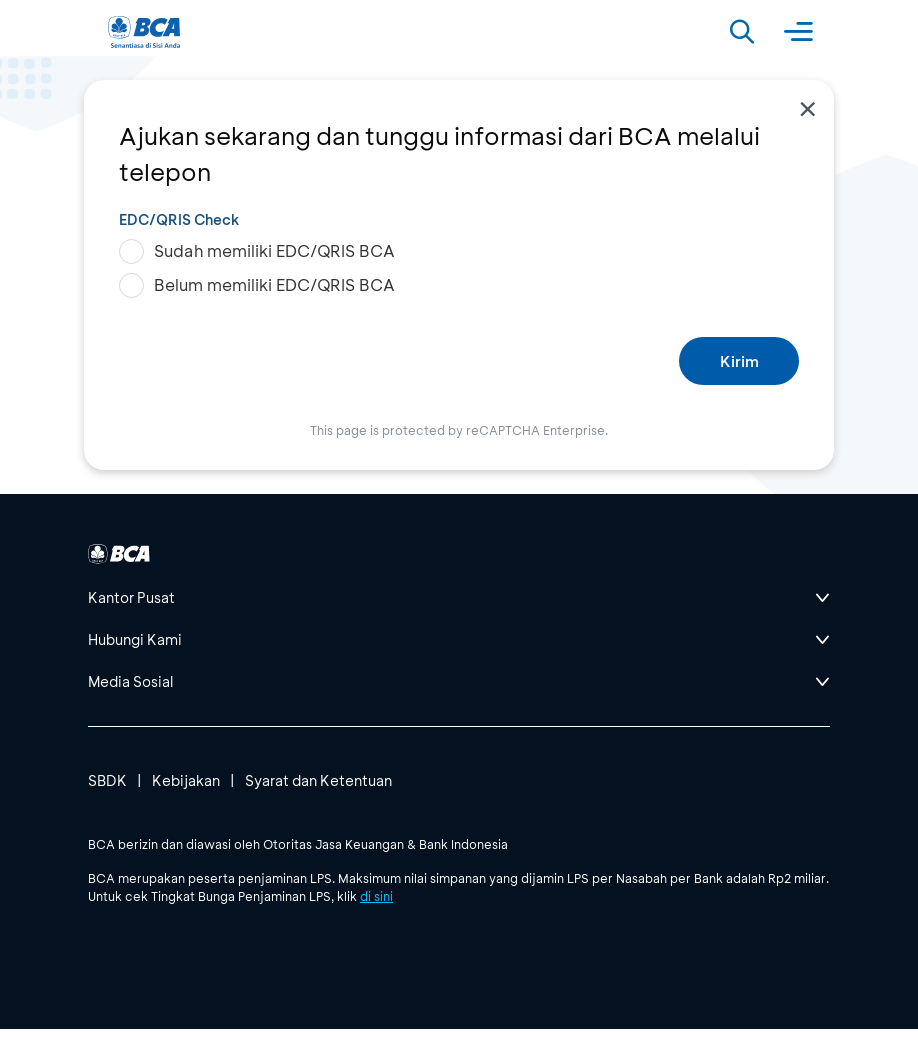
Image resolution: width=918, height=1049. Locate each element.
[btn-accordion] (459, 598)
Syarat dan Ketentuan (318, 780)
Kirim (739, 361)
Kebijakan (186, 780)
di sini (376, 896)
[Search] (742, 32)
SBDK (107, 780)
